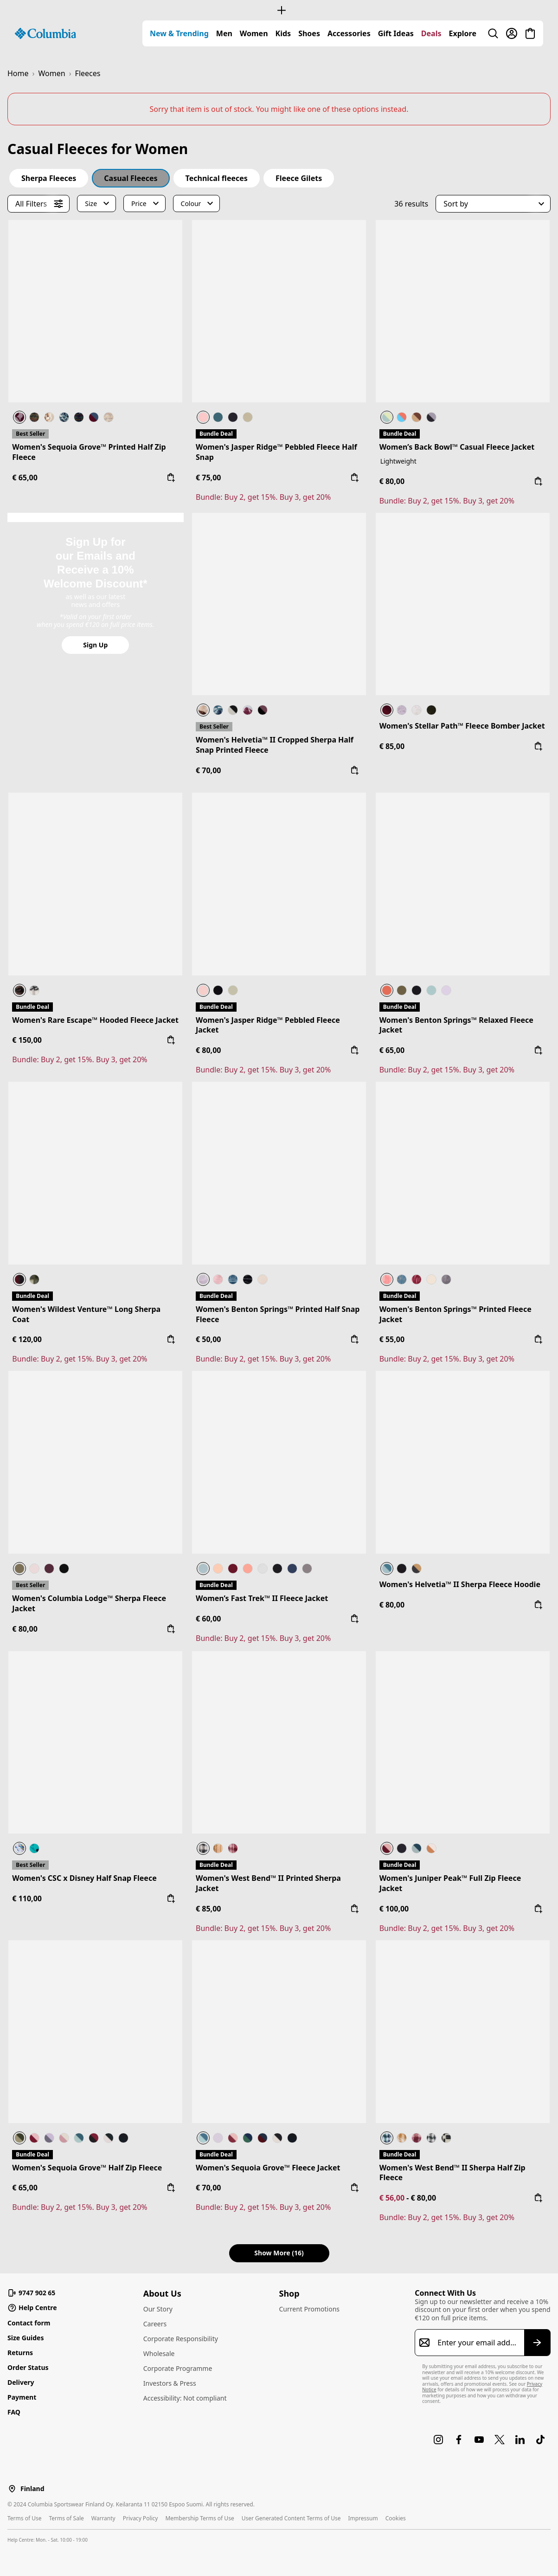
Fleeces (88, 73)
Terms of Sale (66, 2518)
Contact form (28, 2322)
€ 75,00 (208, 477)
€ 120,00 (27, 1339)
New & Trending (179, 33)
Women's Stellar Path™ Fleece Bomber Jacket (462, 726)
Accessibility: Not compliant (185, 2398)
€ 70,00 (208, 770)
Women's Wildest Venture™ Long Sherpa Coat (86, 1314)
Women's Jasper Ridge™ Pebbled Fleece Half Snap (276, 452)
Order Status (28, 2367)
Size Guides (25, 2337)
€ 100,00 (394, 1909)
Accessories (349, 33)
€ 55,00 (391, 1339)
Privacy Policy (140, 2518)
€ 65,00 (24, 477)
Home (18, 73)
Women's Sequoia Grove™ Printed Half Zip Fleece (89, 452)
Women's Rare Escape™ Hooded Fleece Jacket (95, 1020)
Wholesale (159, 2353)
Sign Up (95, 644)
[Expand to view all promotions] (279, 10)
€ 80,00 (391, 481)
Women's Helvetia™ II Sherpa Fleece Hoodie (459, 1584)
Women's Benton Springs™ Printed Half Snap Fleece (277, 1314)
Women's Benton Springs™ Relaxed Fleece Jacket (456, 1025)
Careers (155, 2323)
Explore (462, 33)
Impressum (363, 2518)
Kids (283, 33)
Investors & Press (169, 2383)
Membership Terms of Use (199, 2518)
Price (138, 203)
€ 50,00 (208, 1339)
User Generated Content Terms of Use (291, 2518)
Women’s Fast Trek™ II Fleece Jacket (262, 1598)
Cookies (395, 2518)
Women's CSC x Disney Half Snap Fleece (84, 1878)
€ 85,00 (391, 746)
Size (91, 203)
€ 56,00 (393, 2198)
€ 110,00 (27, 1898)
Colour (191, 203)
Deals (431, 33)
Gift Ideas (396, 33)
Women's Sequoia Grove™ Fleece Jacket (268, 2168)
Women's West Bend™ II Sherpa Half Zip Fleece (452, 2173)
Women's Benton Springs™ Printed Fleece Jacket (455, 1314)
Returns (20, 2352)
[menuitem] (179, 33)
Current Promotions (309, 2309)
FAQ (13, 2412)
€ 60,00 (208, 1619)
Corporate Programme (177, 2368)
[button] (493, 204)
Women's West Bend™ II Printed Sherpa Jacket (268, 1883)
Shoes (309, 33)
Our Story (158, 2309)
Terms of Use (24, 2518)
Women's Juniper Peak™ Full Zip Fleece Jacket (450, 1883)
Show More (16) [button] (278, 2252)
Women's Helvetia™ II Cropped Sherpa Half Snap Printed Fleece (274, 745)
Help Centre (32, 2307)
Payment (21, 2397)
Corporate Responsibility (180, 2338)
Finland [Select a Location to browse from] (32, 2489)
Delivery (20, 2382)
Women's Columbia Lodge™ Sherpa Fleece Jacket (89, 1603)
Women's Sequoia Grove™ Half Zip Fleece (87, 2168)
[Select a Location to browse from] (12, 2488)
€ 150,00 (27, 1040)
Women (254, 33)
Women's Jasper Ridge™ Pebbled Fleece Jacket (268, 1025)
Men (224, 33)
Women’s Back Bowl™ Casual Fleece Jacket (457, 447)
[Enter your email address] (477, 2343)
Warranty (103, 2518)
